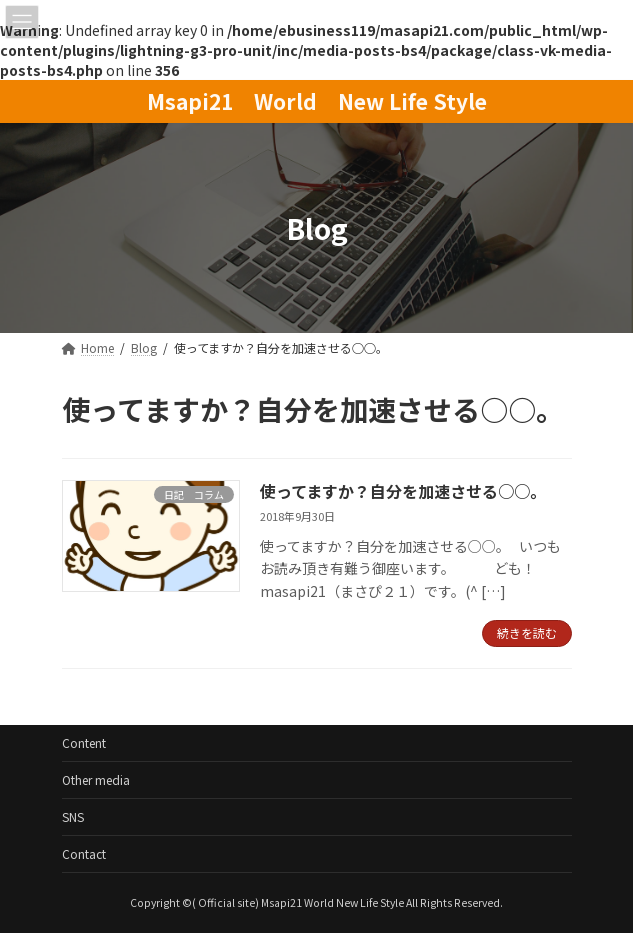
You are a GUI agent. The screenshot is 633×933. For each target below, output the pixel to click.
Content (84, 742)
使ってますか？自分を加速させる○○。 (403, 491)
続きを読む (527, 632)
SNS (73, 816)
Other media (96, 779)
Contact (84, 853)
